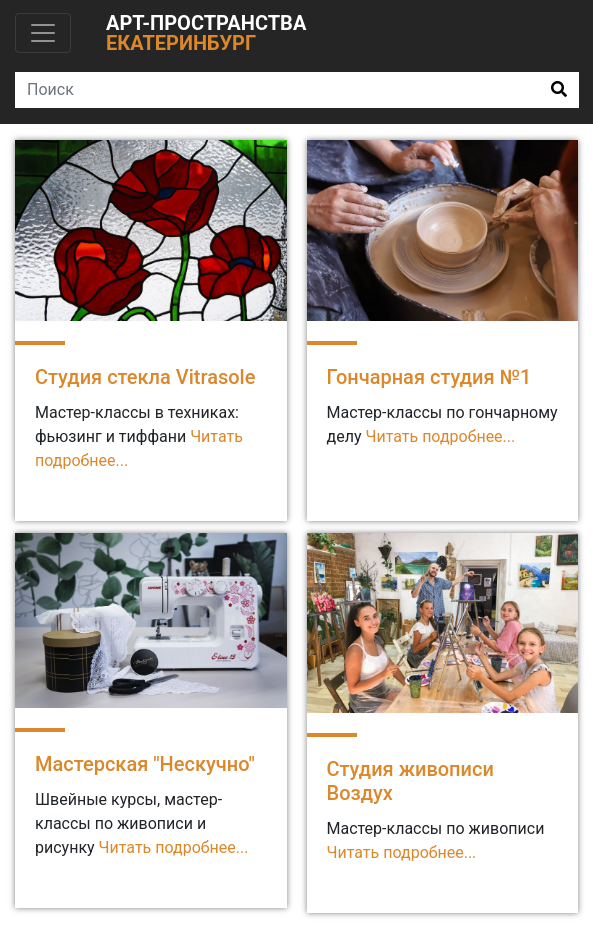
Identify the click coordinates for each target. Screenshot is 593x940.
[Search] (277, 90)
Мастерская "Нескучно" (145, 764)
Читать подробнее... (174, 847)
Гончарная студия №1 (429, 377)
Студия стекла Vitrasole (145, 377)
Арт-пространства (206, 33)
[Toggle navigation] (43, 33)
